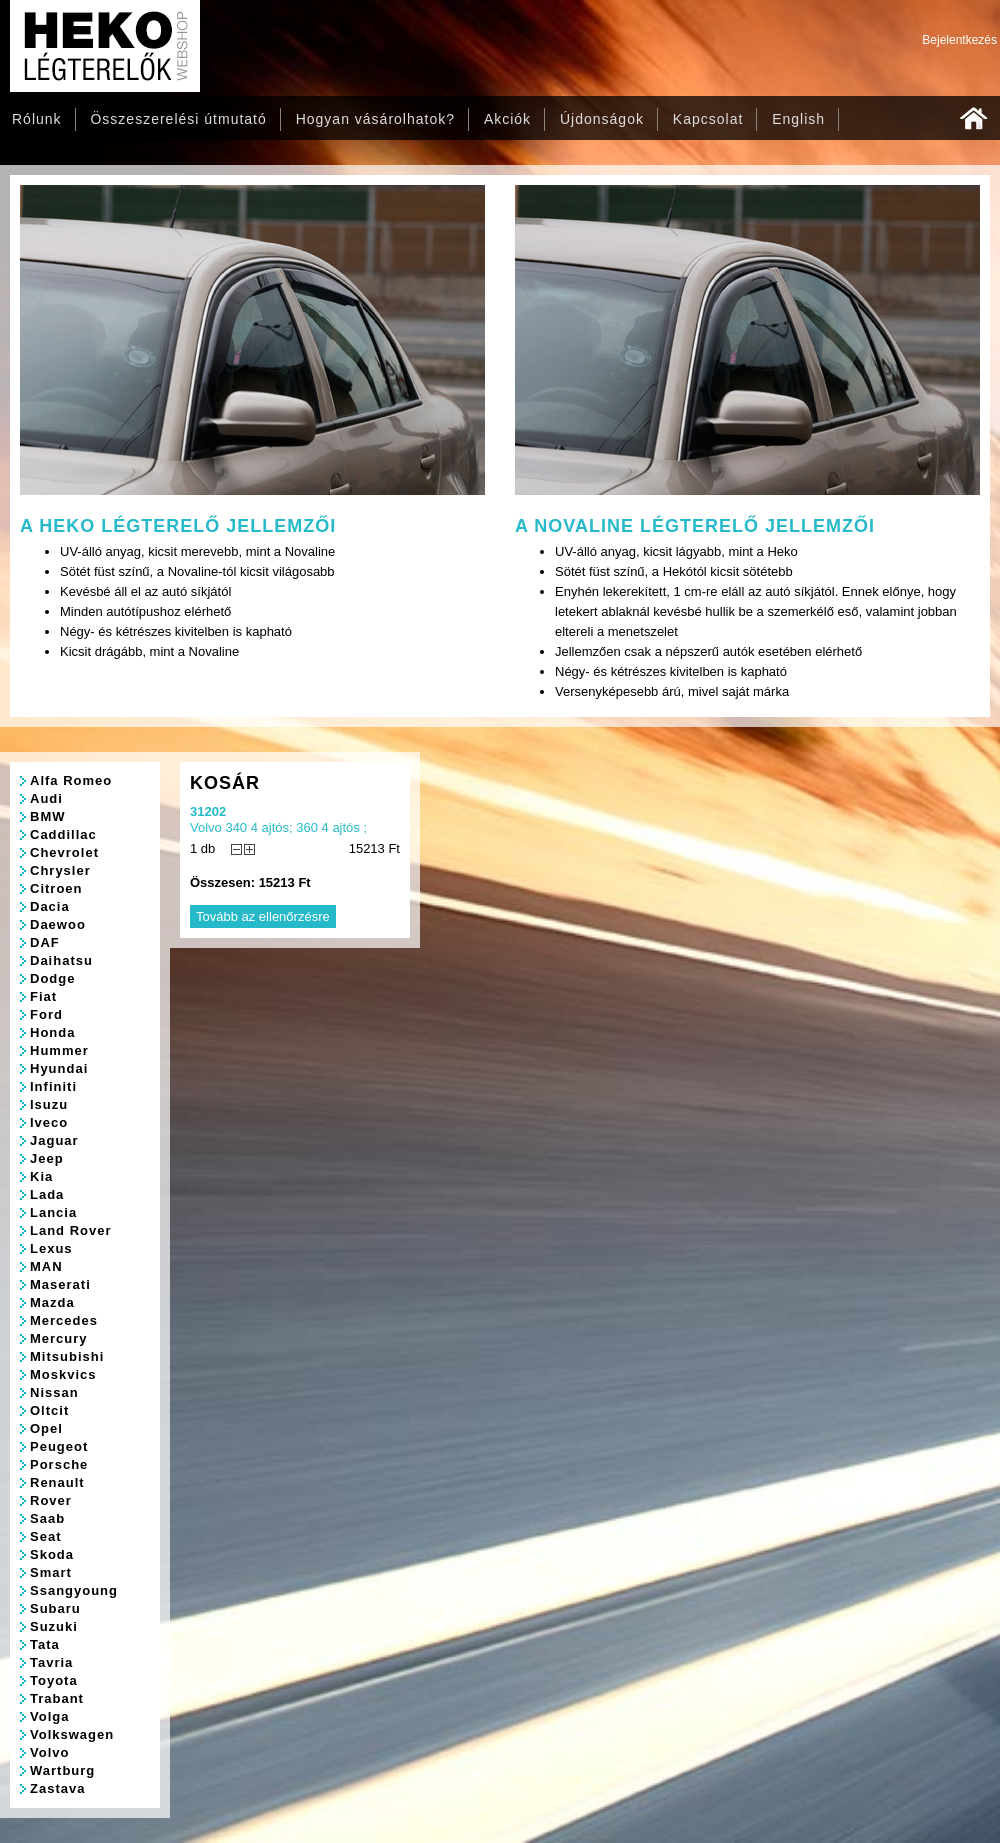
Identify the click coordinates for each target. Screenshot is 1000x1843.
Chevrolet (64, 852)
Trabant (57, 1698)
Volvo (49, 1752)
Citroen (56, 888)
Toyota (54, 1680)
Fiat (43, 996)
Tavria (51, 1662)
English (798, 119)
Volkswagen (72, 1734)
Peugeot (59, 1446)
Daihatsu (61, 960)
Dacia (50, 906)
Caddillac (63, 834)
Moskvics (63, 1374)
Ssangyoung (74, 1590)
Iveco (49, 1122)
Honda (52, 1032)
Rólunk (37, 119)
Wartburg (62, 1770)
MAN (46, 1266)
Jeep (47, 1158)
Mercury (59, 1338)
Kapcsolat (708, 119)
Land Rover (71, 1230)
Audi (46, 798)
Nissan (54, 1392)
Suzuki (54, 1626)
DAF (45, 942)
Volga (49, 1716)
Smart (51, 1572)
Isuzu (49, 1104)
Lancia (53, 1212)
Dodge (52, 978)
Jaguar (54, 1140)
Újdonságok (602, 119)
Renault (57, 1482)
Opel (46, 1428)
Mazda (52, 1302)
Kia (41, 1176)
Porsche (59, 1464)
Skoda (52, 1554)
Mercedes (64, 1320)
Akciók (507, 119)
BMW (48, 816)
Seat (45, 1536)
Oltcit (49, 1410)
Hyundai (59, 1068)
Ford (46, 1014)
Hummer (59, 1050)
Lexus (51, 1248)
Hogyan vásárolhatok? (375, 119)
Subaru (55, 1608)
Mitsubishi (67, 1356)
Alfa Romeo (71, 780)
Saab (47, 1518)
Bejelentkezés (959, 40)
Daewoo (58, 924)
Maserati (60, 1284)
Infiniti (53, 1086)
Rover (51, 1500)
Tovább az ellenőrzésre (263, 916)
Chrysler (60, 870)
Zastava (57, 1788)
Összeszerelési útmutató (178, 119)
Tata (45, 1644)
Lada (47, 1194)
